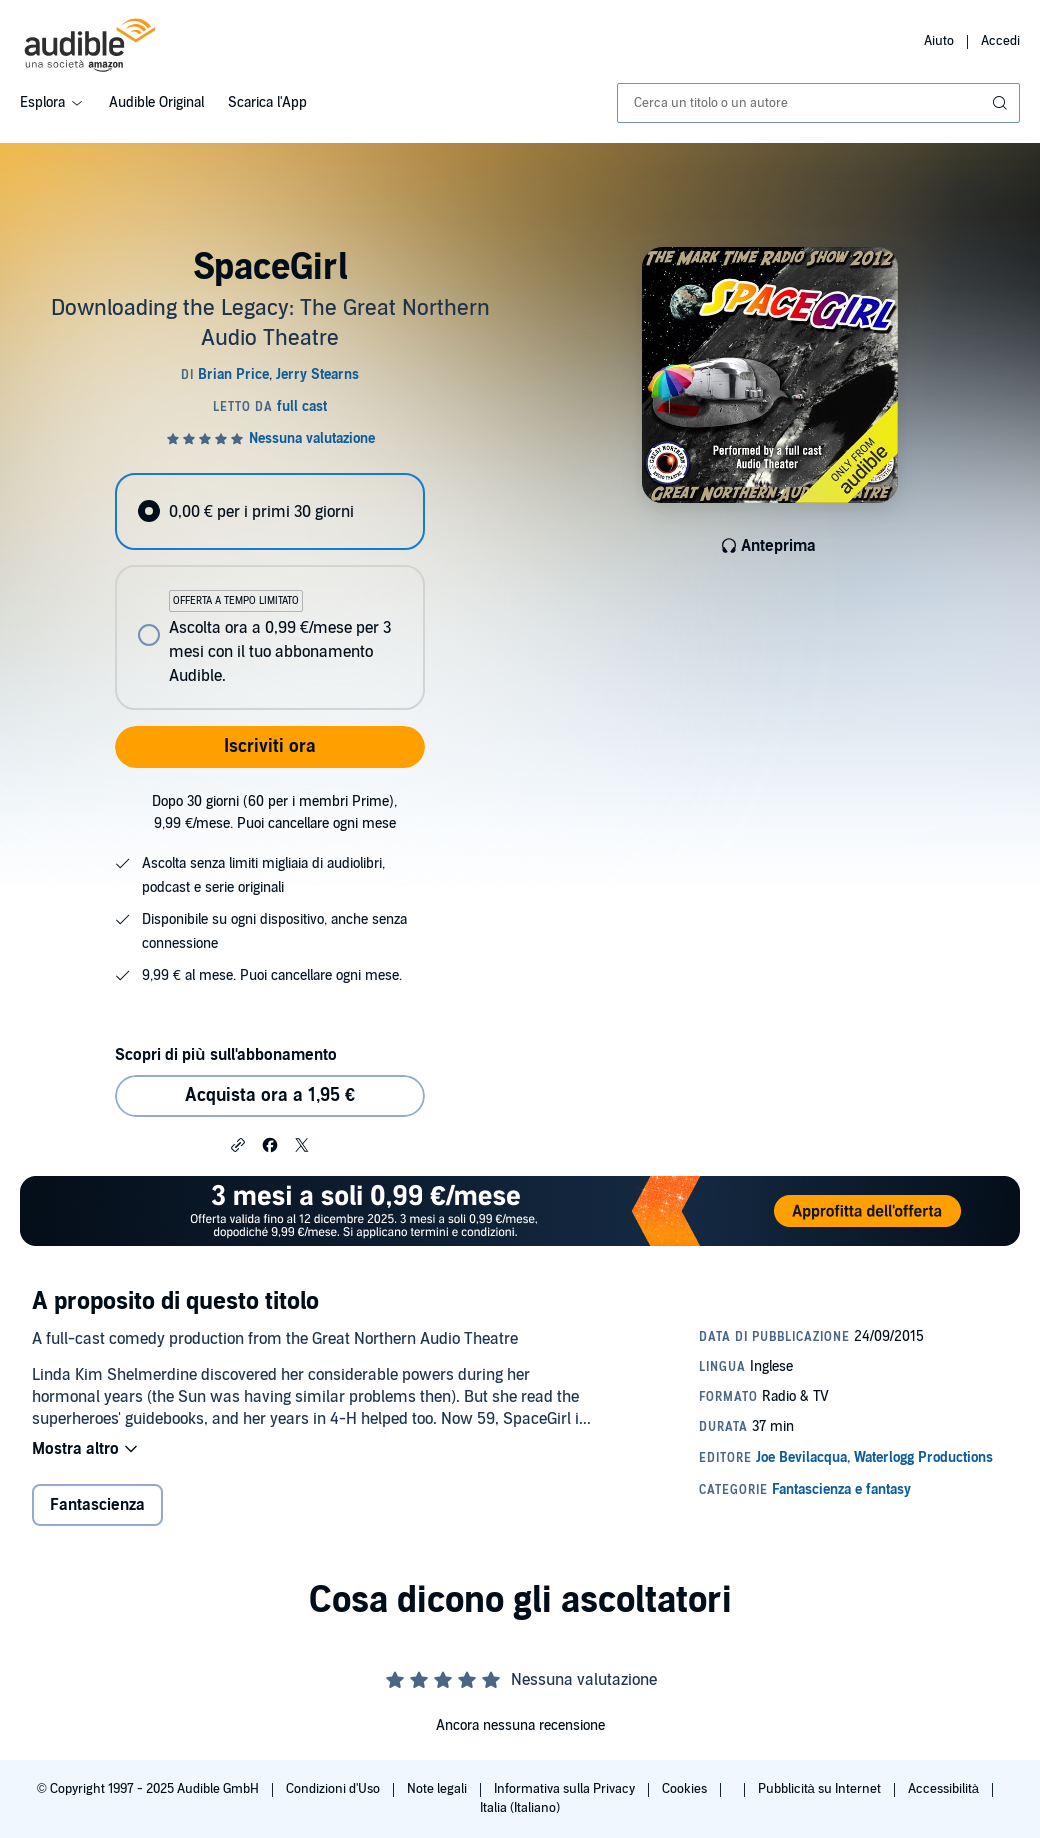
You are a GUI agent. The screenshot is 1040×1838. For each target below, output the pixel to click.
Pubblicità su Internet (821, 1789)
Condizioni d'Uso (334, 1789)
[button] (238, 1144)
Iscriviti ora (270, 746)
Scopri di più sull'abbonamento (225, 1055)
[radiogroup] (269, 591)
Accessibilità (945, 1789)
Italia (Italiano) (520, 1808)
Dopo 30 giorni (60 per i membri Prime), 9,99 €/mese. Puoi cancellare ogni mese (274, 812)
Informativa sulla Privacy (566, 1789)
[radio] (269, 511)
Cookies (686, 1789)
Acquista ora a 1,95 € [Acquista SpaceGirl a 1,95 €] (270, 1095)
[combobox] (818, 103)
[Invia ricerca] (1002, 103)
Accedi (1000, 41)
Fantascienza (97, 1505)
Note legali (438, 1789)
